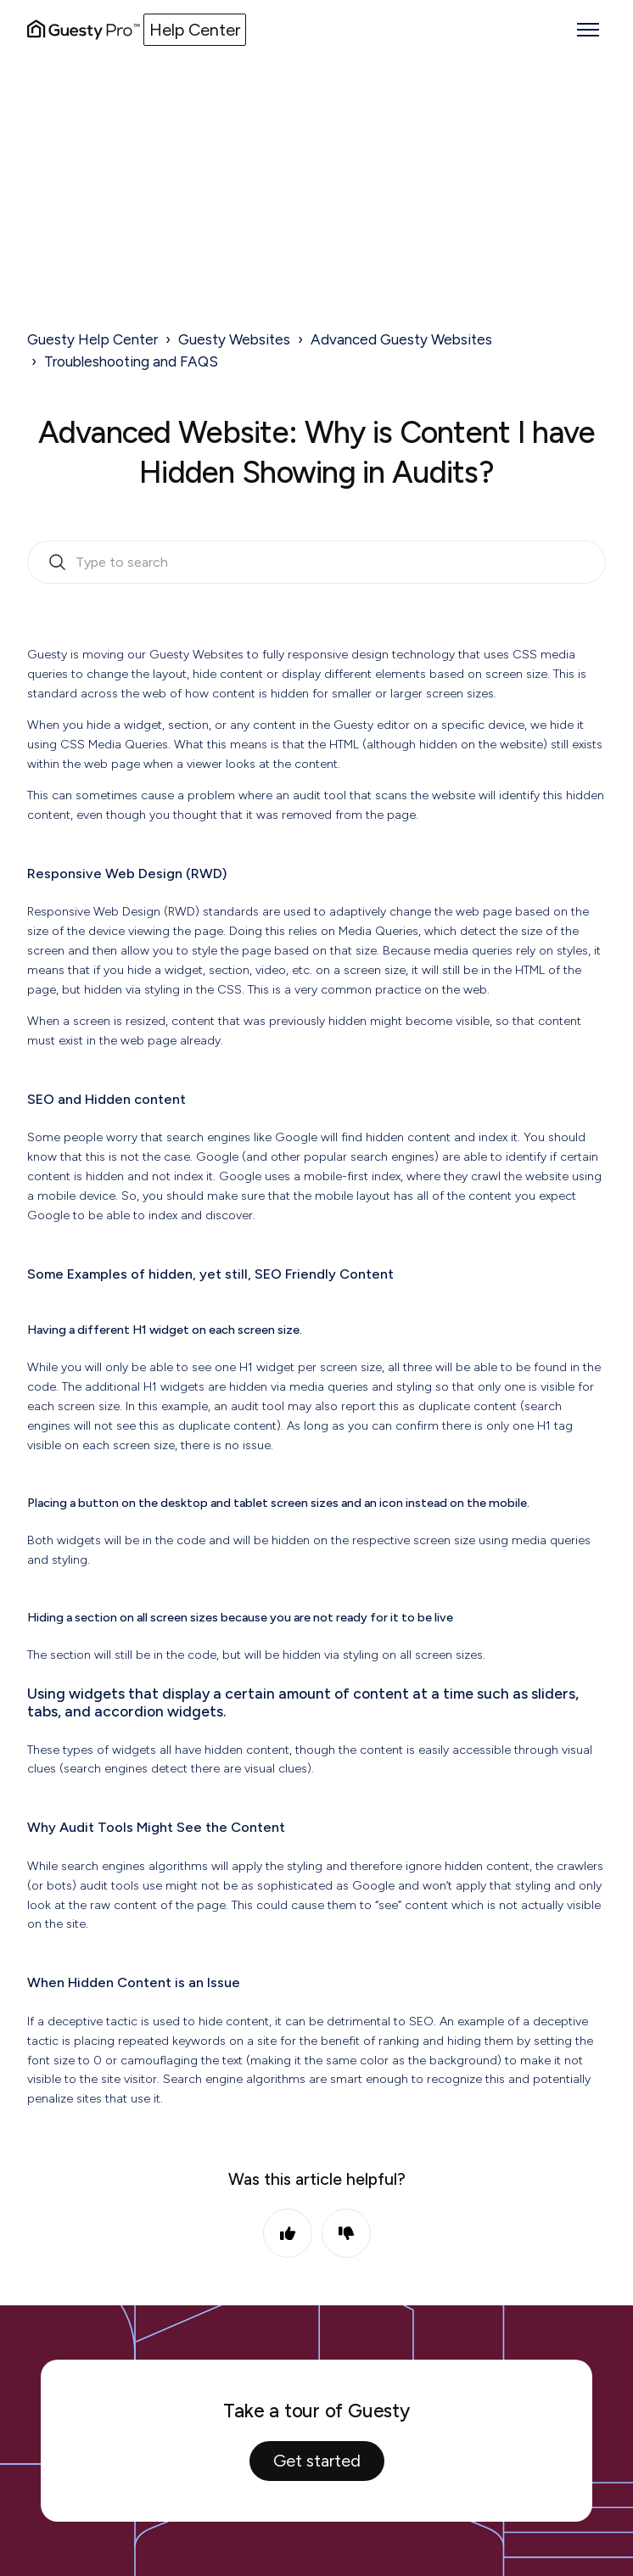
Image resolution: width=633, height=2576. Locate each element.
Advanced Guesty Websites (401, 339)
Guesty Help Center (92, 339)
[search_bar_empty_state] (316, 562)
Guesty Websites (234, 339)
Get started (317, 2460)
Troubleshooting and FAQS (131, 361)
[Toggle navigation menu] (588, 29)
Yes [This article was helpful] (287, 2233)
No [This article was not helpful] (346, 2233)
